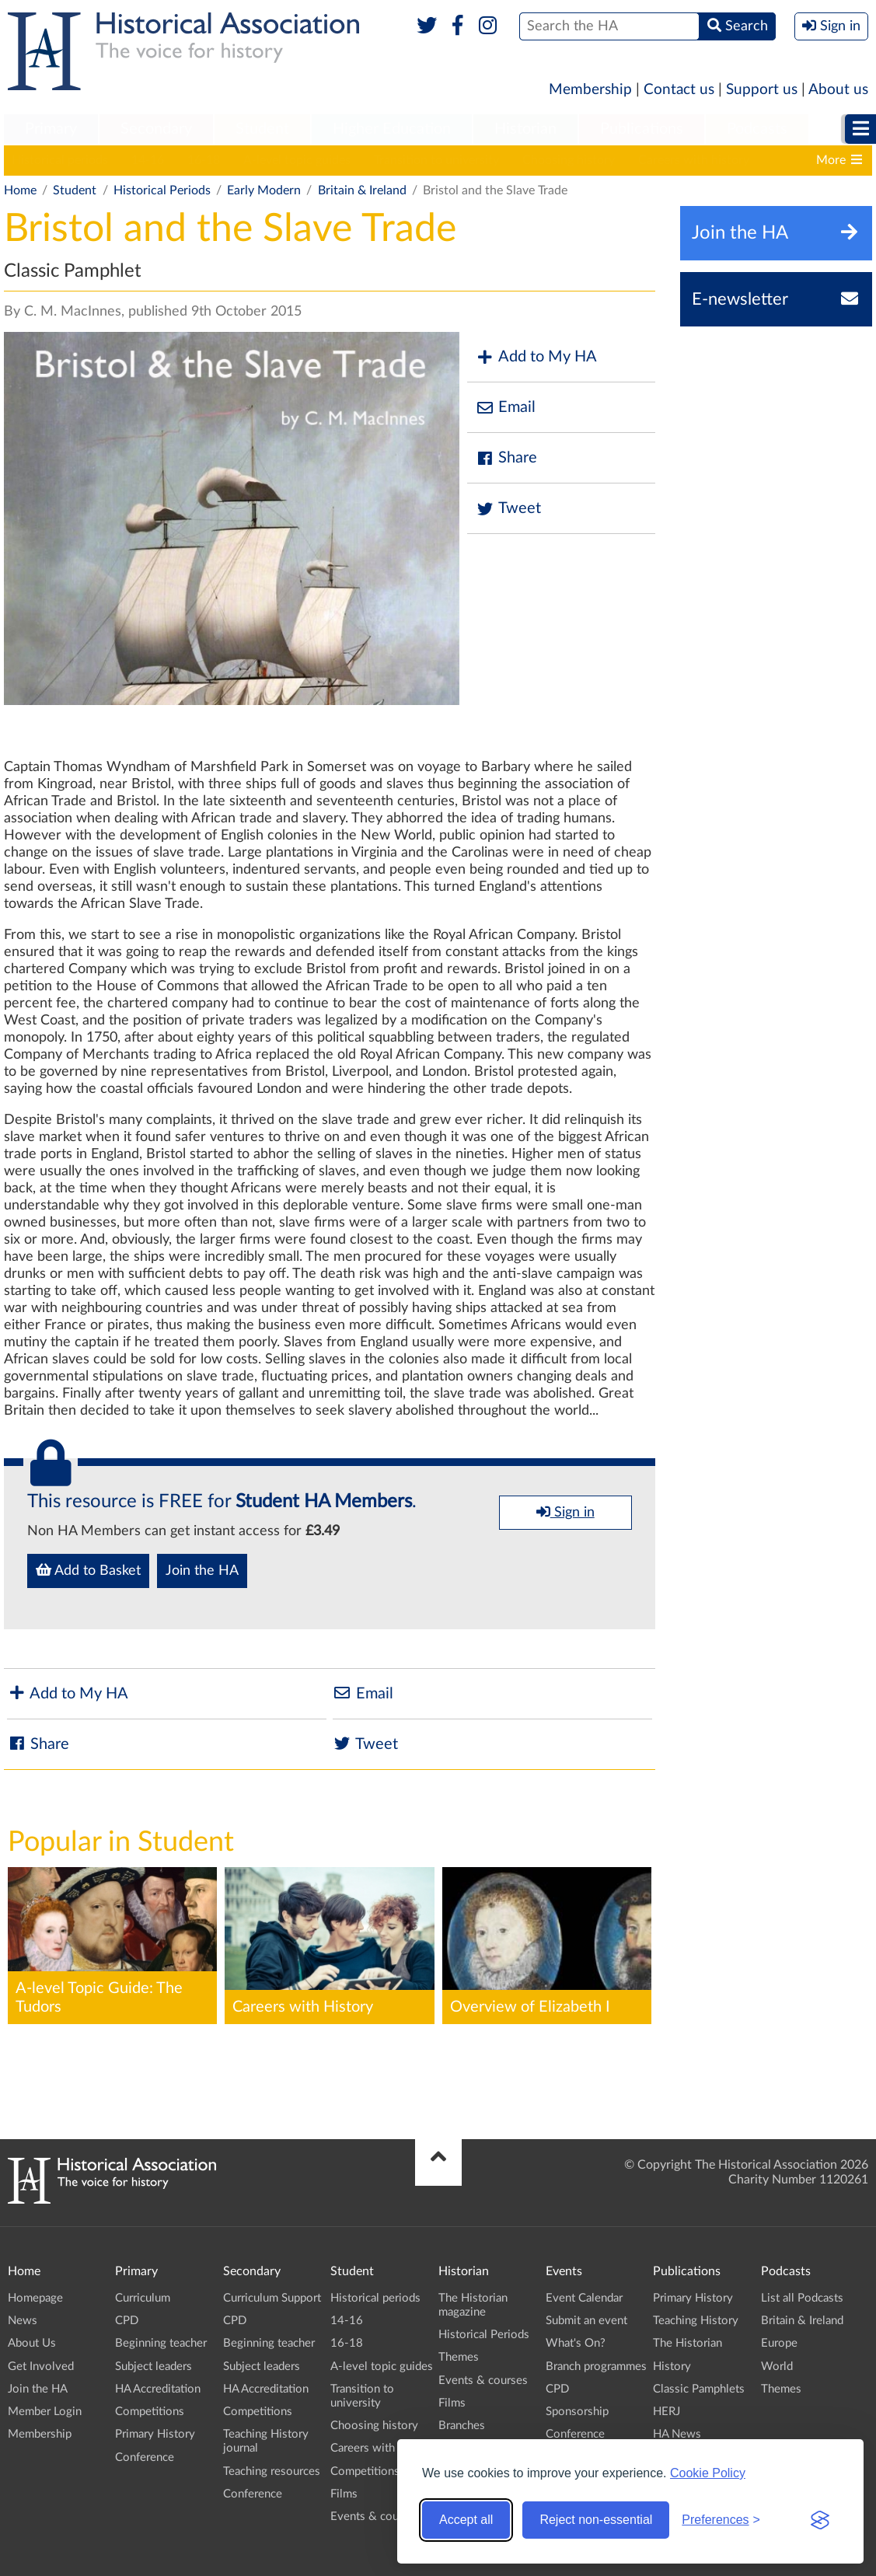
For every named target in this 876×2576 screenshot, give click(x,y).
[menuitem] (51, 129)
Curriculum (142, 2298)
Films (344, 2494)
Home (20, 190)
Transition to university (436, 160)
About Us (32, 2343)
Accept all (466, 2519)
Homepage (35, 2298)
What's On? (576, 2343)
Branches (461, 2425)
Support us (761, 89)
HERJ (666, 2411)
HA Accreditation (158, 2389)
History (672, 2366)
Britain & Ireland (362, 190)
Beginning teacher (161, 2343)
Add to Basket (88, 1570)
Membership (590, 89)
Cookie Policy (707, 2473)
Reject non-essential (595, 2519)
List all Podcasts (802, 2298)
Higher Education (392, 129)
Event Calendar (584, 2298)
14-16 (147, 160)
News (22, 2320)
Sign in (565, 1512)
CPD (126, 2320)
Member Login (45, 2411)
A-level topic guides (297, 160)
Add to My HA (536, 357)
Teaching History (695, 2320)
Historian (525, 129)
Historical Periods (162, 190)
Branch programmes (596, 2366)
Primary (51, 129)
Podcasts (757, 129)
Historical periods (60, 160)
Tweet (508, 509)
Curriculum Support (272, 2298)
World (777, 2366)
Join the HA (202, 1571)
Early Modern (264, 190)
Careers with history (693, 160)
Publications (641, 129)
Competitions (149, 2411)
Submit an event (586, 2320)
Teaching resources (271, 2471)
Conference (144, 2457)
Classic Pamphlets (699, 2389)
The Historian (687, 2343)
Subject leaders (153, 2366)
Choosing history (568, 160)
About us (838, 89)
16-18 (203, 160)
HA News (677, 2434)
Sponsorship (577, 2411)
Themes (458, 2357)
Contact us (679, 89)
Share (506, 458)
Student (262, 129)
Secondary (156, 129)
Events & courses (375, 2516)
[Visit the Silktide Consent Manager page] (820, 2520)
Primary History (155, 2434)
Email (505, 408)
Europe (779, 2343)
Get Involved (41, 2366)
